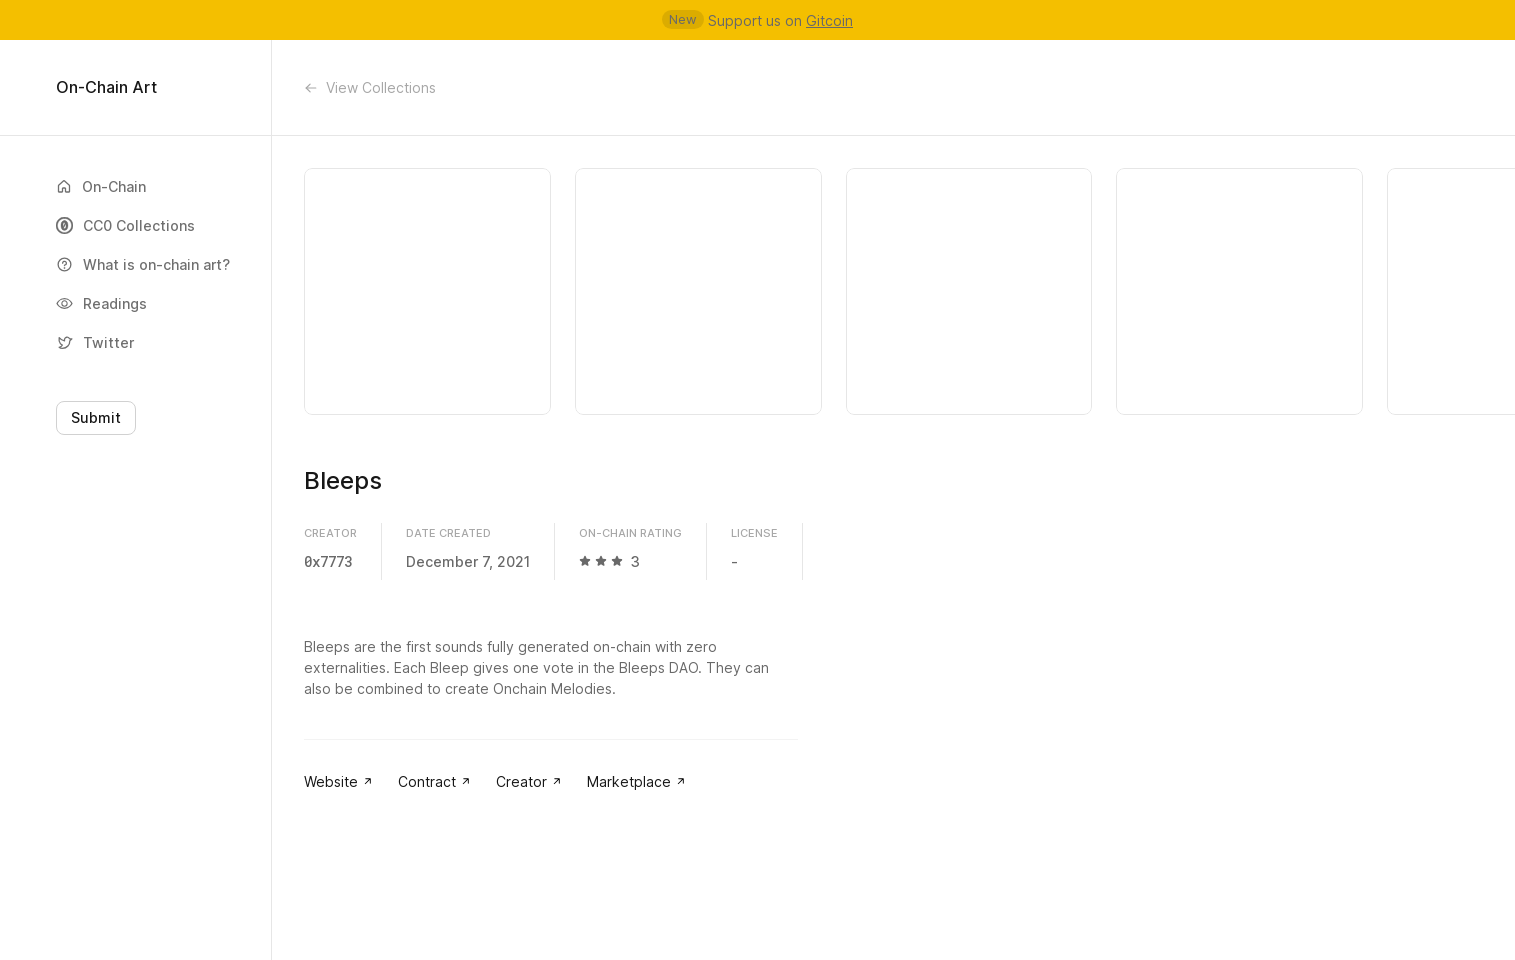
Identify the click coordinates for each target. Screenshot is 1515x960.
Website (339, 781)
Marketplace (637, 781)
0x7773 (328, 561)
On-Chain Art (106, 87)
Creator (529, 781)
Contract (435, 781)
